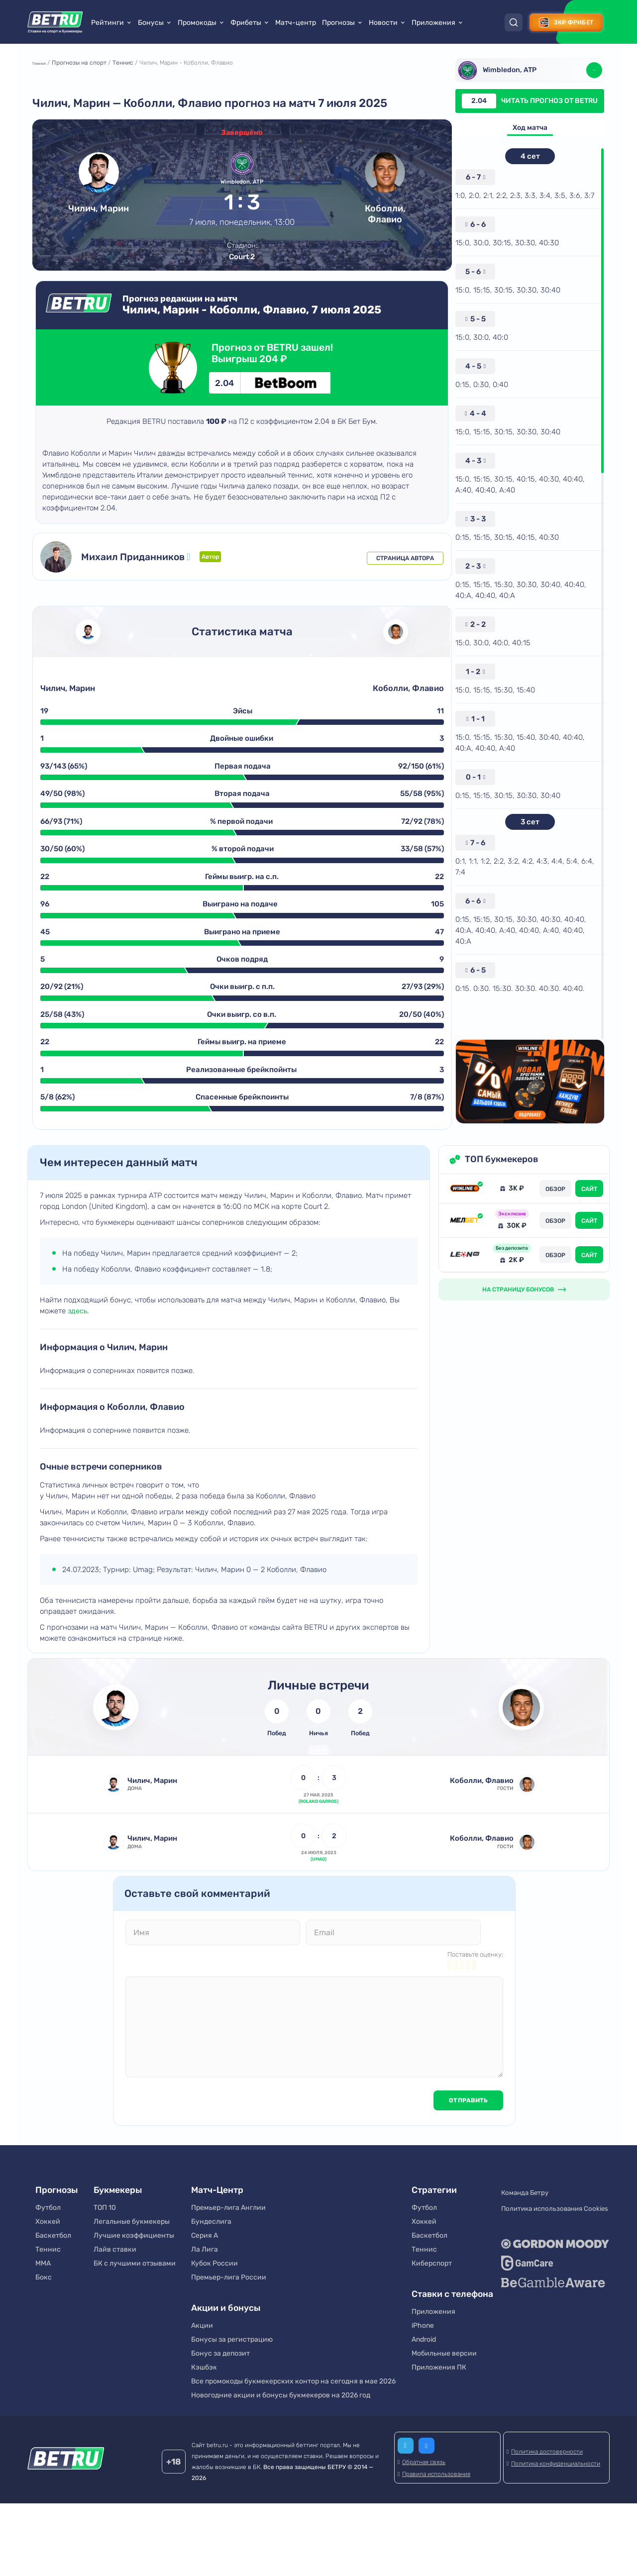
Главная (46, 66)
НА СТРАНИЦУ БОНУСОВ (518, 1335)
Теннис (132, 66)
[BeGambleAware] (553, 2341)
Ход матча (527, 128)
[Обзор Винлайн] (465, 1234)
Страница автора (399, 574)
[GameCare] (553, 2321)
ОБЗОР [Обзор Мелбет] (555, 1266)
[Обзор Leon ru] (465, 1300)
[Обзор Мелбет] (465, 1266)
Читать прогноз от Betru (527, 101)
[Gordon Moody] (553, 2302)
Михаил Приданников (151, 574)
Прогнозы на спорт (89, 66)
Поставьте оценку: (475, 2025)
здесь (78, 1356)
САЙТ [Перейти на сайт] (589, 1234)
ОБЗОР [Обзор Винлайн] (555, 1234)
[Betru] (66, 2532)
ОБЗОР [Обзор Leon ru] (555, 1300)
